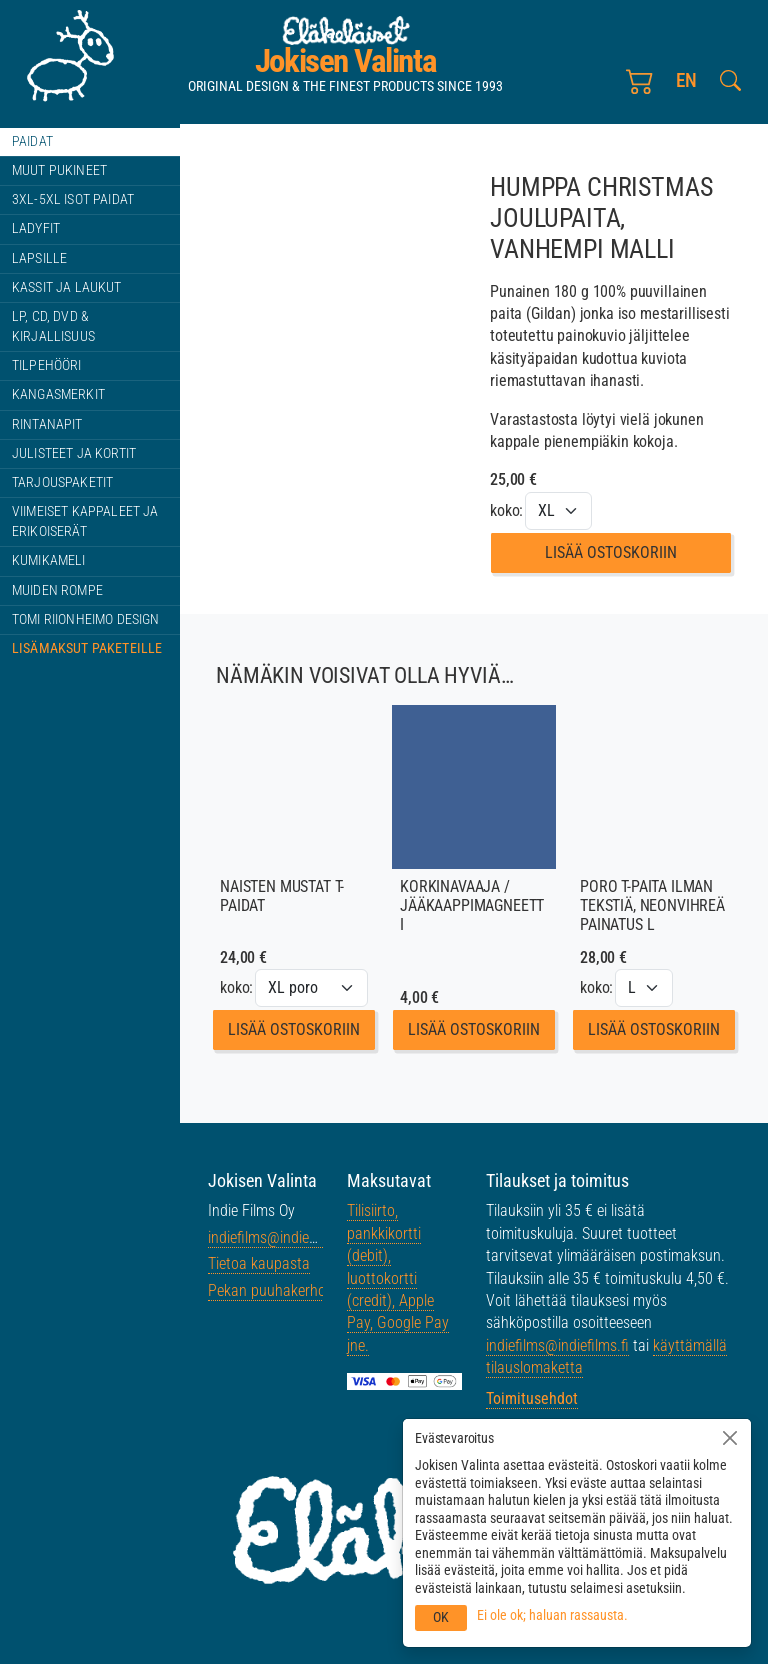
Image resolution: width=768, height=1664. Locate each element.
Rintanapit (47, 424)
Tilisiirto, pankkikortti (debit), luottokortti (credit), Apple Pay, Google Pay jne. (398, 1277)
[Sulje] (730, 1438)
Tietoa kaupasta (259, 1263)
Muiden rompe (57, 590)
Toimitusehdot (532, 1398)
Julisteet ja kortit (74, 453)
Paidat (32, 141)
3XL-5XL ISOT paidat (73, 199)
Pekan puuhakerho (267, 1290)
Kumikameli (49, 560)
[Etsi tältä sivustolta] (730, 88)
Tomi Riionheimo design (86, 619)
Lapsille (39, 258)
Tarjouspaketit (62, 482)
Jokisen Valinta (346, 66)
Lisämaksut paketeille (87, 648)
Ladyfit (36, 228)
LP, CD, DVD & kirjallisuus (53, 326)
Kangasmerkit (58, 394)
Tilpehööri (47, 365)
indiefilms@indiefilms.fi (279, 1237)
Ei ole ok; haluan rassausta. (552, 1615)
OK (441, 1617)
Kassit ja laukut (67, 287)
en (687, 87)
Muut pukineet (59, 170)
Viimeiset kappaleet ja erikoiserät (85, 521)
